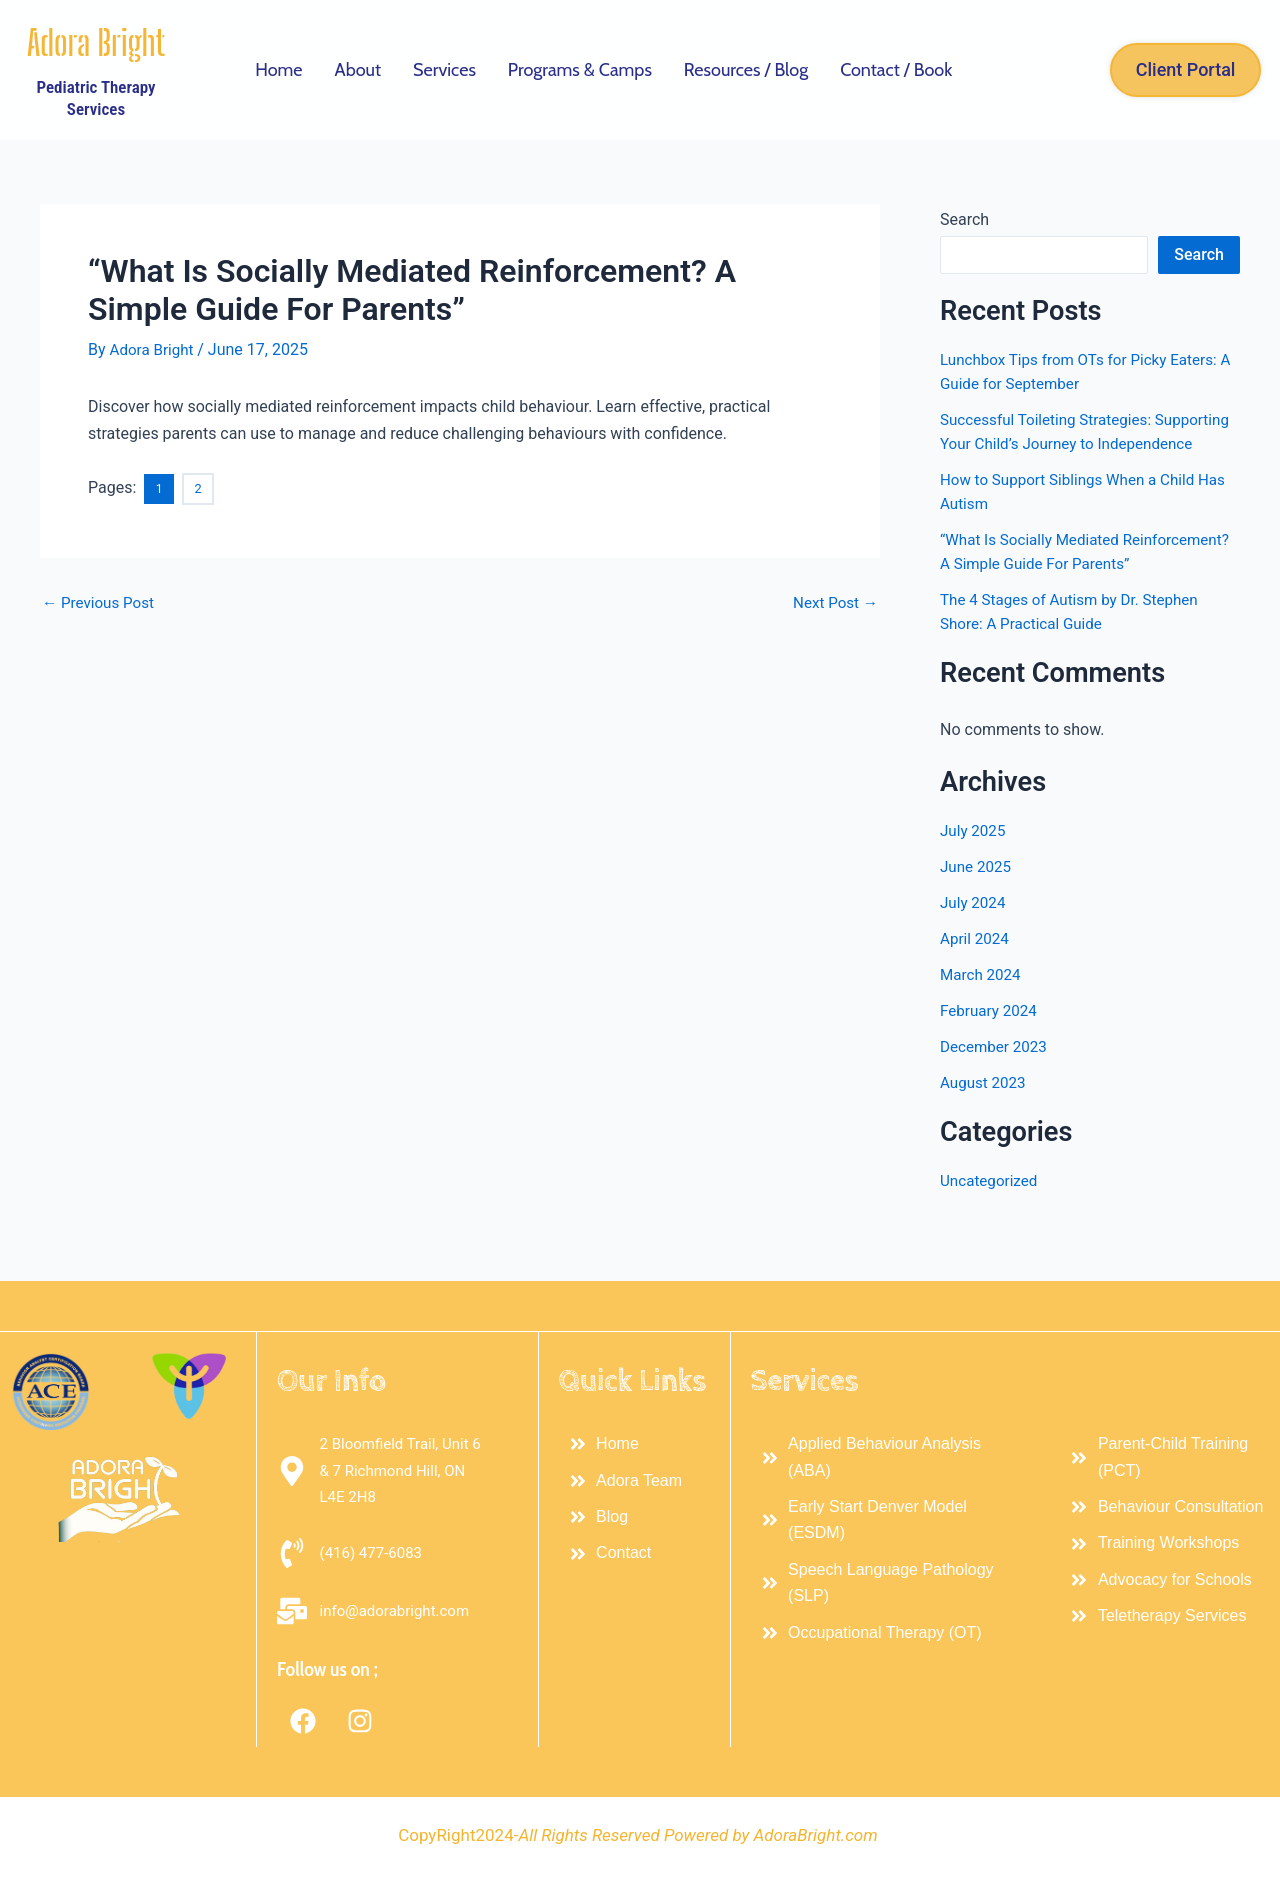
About (358, 70)
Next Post (833, 601)
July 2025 (974, 878)
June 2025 (977, 914)
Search (964, 219)
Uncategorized (991, 1228)
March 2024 (982, 1022)
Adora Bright (96, 42)
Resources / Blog (746, 70)
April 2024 (976, 986)
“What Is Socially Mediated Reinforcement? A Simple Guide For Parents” (1065, 587)
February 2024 (991, 1058)
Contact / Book (896, 70)
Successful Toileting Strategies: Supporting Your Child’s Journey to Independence (1062, 443)
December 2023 (996, 1094)
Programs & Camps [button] (580, 70)
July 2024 (974, 950)
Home (278, 70)
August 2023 (985, 1130)
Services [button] (444, 70)
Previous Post (101, 601)
